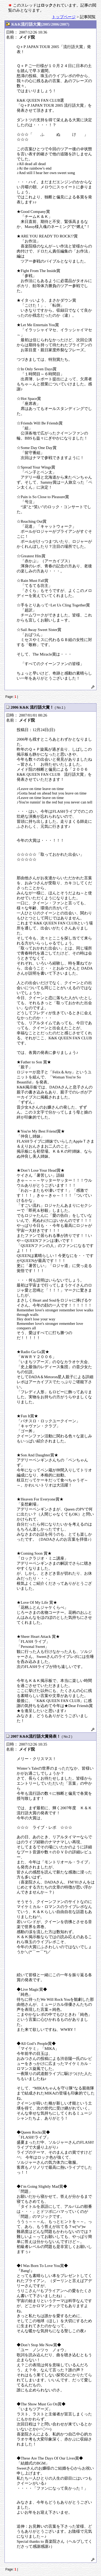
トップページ (64, 17)
